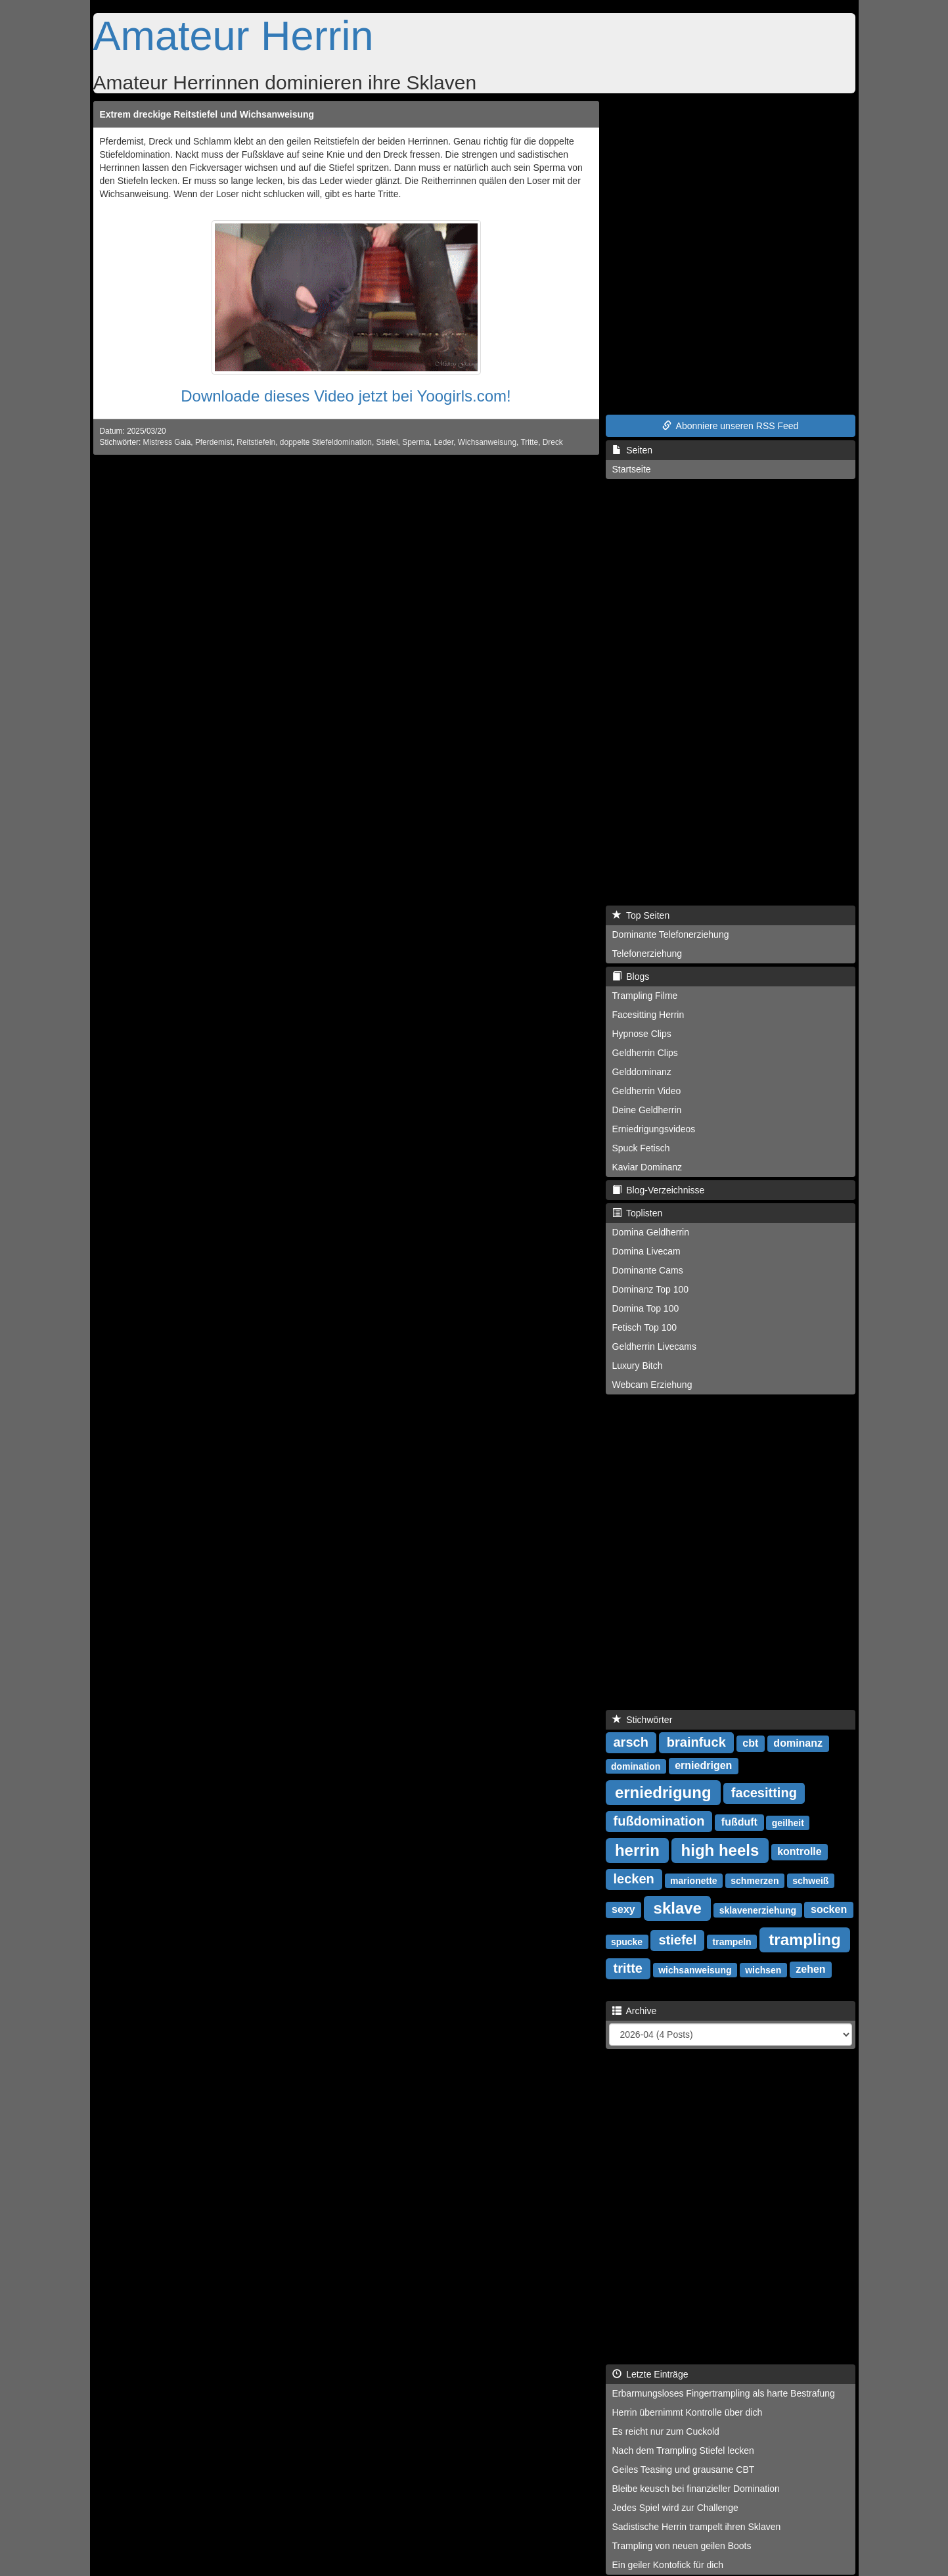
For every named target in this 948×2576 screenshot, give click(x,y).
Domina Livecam (646, 1251)
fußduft (739, 1822)
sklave (678, 1907)
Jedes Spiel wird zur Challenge (675, 2507)
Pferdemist (214, 442)
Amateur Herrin (233, 35)
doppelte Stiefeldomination (326, 442)
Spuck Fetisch (641, 1148)
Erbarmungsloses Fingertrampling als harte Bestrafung (723, 2393)
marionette (693, 1880)
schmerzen (755, 1880)
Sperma (416, 442)
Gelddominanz (641, 1072)
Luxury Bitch (637, 1365)
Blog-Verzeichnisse (658, 1190)
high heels (720, 1849)
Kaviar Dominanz (647, 1167)
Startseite (631, 469)
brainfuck (696, 1742)
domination (635, 1765)
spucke (627, 1941)
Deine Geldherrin (647, 1110)
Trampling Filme (645, 995)
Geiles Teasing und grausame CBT (683, 2469)
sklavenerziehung (758, 1909)
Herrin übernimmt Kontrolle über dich (687, 2412)
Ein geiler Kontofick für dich (668, 2565)
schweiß (810, 1880)
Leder (443, 442)
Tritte (529, 442)
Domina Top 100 (645, 1308)
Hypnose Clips (641, 1033)
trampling (804, 1939)
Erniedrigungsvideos (654, 1129)
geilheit (788, 1822)
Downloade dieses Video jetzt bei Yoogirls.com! (346, 396)
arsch (631, 1742)
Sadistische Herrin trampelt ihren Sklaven (696, 2526)
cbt (750, 1743)
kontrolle (799, 1851)
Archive (634, 2011)
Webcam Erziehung (652, 1384)
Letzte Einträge (650, 2374)
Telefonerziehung (647, 953)
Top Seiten (641, 915)
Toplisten (637, 1213)
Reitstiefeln (256, 442)
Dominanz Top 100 (650, 1289)
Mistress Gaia (167, 442)
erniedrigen (703, 1765)
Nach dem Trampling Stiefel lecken (683, 2450)
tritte (628, 1968)
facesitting (764, 1792)
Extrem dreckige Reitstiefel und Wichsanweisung (207, 114)
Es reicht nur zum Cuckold (665, 2431)
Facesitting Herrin (648, 1014)
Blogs (631, 976)
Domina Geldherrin (651, 1232)
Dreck (553, 442)
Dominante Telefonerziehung (670, 934)
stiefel (677, 1940)
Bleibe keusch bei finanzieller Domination (696, 2488)
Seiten (632, 450)
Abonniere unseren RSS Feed (730, 426)
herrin (637, 1849)
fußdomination (659, 1821)
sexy (623, 1909)
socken (829, 1909)
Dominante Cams (647, 1270)
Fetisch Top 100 (644, 1327)
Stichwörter (642, 1719)
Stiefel (387, 442)
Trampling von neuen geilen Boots (682, 2546)
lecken (634, 1879)
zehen (810, 1969)
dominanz (798, 1743)
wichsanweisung (694, 1969)
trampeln (732, 1941)
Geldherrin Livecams (654, 1346)
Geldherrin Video (646, 1091)
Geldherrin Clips (645, 1052)
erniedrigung (663, 1792)
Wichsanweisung (487, 442)
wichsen (763, 1969)
